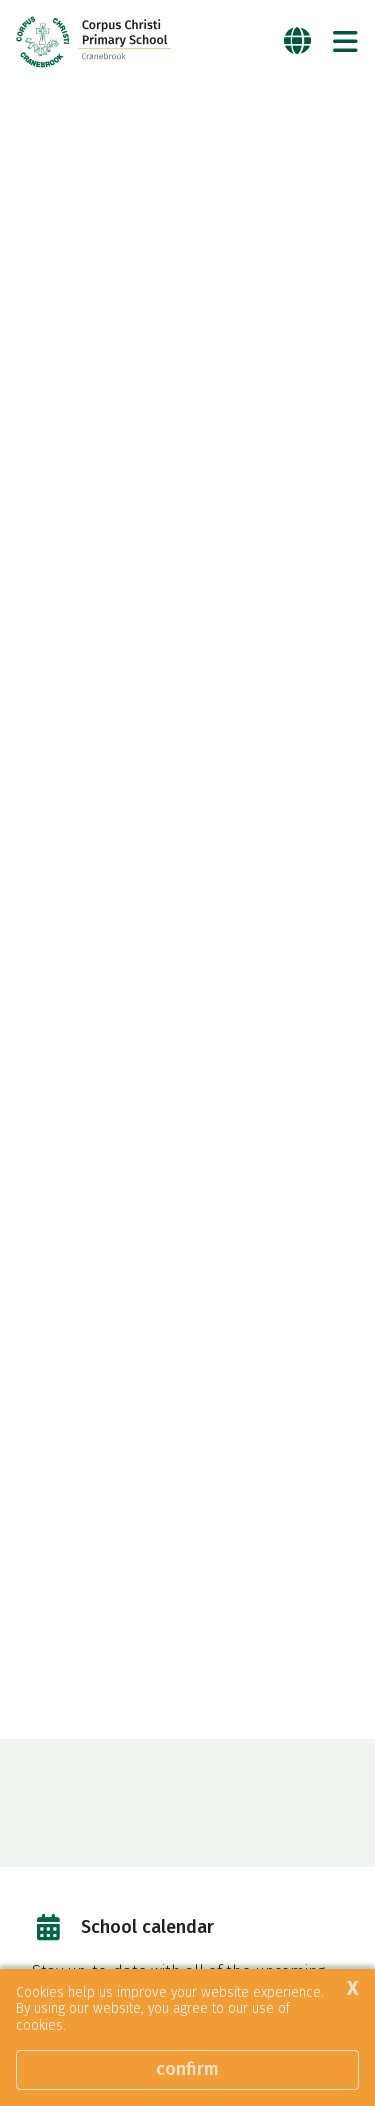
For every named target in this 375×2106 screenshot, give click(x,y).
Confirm (187, 2069)
